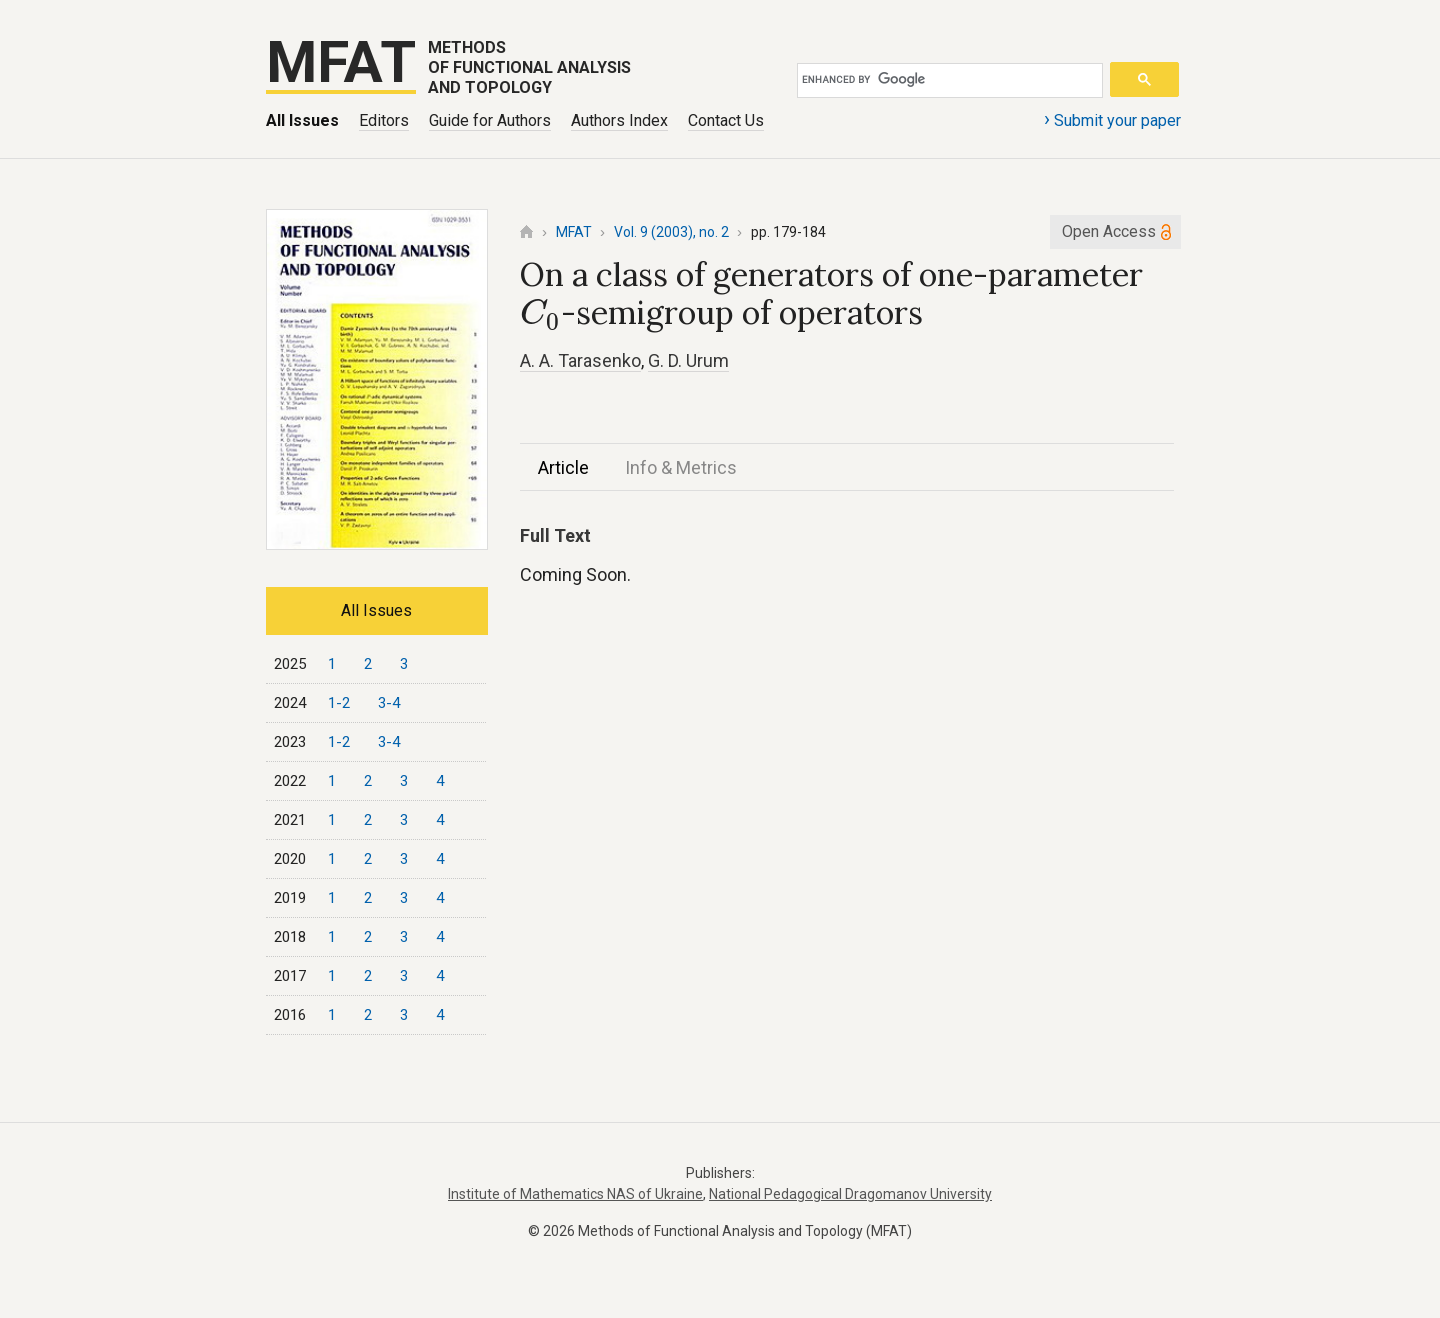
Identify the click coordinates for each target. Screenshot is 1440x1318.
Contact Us (726, 120)
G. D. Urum (688, 360)
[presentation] (540, 314)
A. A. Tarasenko (580, 360)
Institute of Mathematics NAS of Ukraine (575, 1194)
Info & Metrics (681, 467)
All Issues (302, 120)
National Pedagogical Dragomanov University (850, 1194)
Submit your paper (1112, 119)
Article (563, 467)
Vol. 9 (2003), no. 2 (671, 232)
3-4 (389, 703)
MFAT (574, 232)
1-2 (339, 703)
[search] (946, 80)
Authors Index (619, 120)
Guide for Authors (490, 120)
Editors (384, 120)
